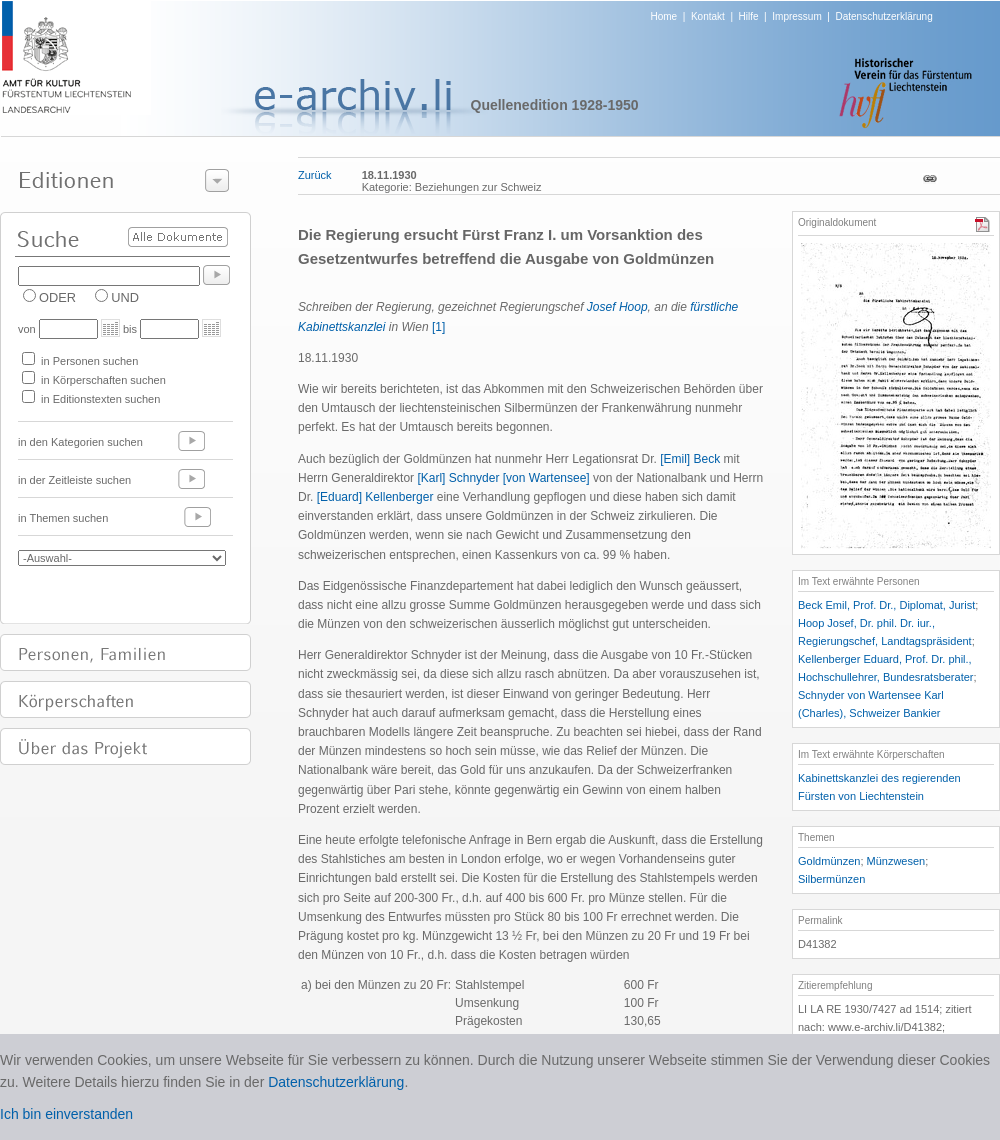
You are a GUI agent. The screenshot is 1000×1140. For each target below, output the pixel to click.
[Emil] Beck (691, 459)
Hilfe (749, 16)
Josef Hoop (617, 307)
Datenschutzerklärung (883, 16)
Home (664, 16)
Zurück (315, 175)
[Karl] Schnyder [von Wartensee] (503, 478)
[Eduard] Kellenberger (377, 497)
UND (125, 297)
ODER (57, 297)
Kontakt (708, 16)
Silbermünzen (831, 879)
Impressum (796, 16)
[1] (438, 327)
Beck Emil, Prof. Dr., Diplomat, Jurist (886, 605)
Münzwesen (896, 861)
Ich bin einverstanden (66, 1114)
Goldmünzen (829, 861)
